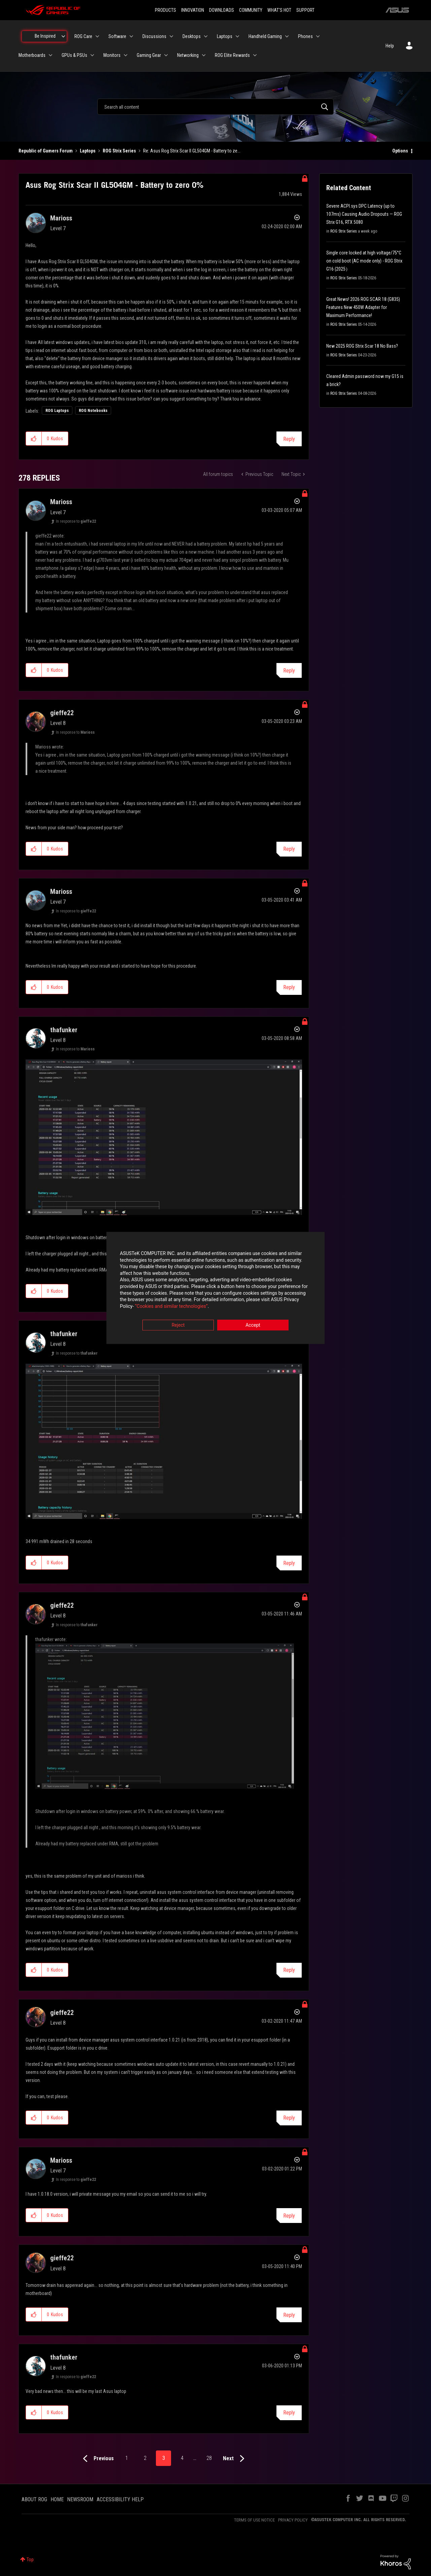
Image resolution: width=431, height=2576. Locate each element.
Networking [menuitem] (188, 55)
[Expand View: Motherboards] (50, 55)
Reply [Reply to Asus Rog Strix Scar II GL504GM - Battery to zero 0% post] (289, 439)
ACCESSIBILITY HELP (120, 2499)
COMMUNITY (250, 10)
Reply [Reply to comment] (289, 670)
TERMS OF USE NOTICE (254, 2519)
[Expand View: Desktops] (205, 36)
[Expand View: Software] (131, 36)
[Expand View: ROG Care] (97, 36)
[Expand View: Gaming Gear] (166, 55)
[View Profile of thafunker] (63, 1030)
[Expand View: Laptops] (237, 36)
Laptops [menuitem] (224, 36)
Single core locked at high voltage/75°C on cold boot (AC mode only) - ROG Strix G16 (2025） (364, 261)
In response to (76, 521)
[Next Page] (235, 2458)
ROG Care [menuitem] (83, 36)
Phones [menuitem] (305, 36)
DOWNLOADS (221, 10)
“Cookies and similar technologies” (171, 1306)
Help (390, 45)
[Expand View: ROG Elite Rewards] (255, 55)
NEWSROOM (80, 2499)
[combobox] (215, 107)
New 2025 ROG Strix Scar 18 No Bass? (362, 346)
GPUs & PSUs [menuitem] (74, 55)
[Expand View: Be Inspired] (63, 36)
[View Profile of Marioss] (61, 218)
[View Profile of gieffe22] (62, 713)
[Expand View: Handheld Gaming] (287, 36)
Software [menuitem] (117, 36)
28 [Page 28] (209, 2458)
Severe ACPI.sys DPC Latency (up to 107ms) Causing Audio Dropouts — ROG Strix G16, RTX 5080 (364, 214)
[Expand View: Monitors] (125, 55)
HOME (57, 2499)
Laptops (88, 150)
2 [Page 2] (145, 2458)
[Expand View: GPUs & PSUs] (92, 55)
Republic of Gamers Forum (46, 150)
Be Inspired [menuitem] (45, 36)
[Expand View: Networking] (203, 55)
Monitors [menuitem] (112, 55)
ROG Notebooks (93, 410)
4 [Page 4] (182, 2458)
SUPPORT (305, 10)
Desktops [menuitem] (192, 36)
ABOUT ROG (34, 2499)
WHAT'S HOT (279, 10)
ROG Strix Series (119, 150)
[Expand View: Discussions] (171, 36)
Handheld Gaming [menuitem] (265, 36)
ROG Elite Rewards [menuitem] (232, 55)
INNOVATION (192, 10)
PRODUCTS (165, 10)
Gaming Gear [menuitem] (149, 55)
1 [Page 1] (126, 2458)
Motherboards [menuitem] (32, 55)
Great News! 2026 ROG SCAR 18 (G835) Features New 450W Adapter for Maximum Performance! (363, 307)
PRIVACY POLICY (293, 2519)
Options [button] (400, 150)
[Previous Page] (96, 2458)
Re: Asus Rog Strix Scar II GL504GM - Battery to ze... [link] (191, 150)
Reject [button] (178, 1325)
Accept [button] (252, 1325)
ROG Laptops (57, 410)
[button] (34, 438)
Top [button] (30, 2559)
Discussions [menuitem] (154, 36)
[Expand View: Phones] (317, 36)
